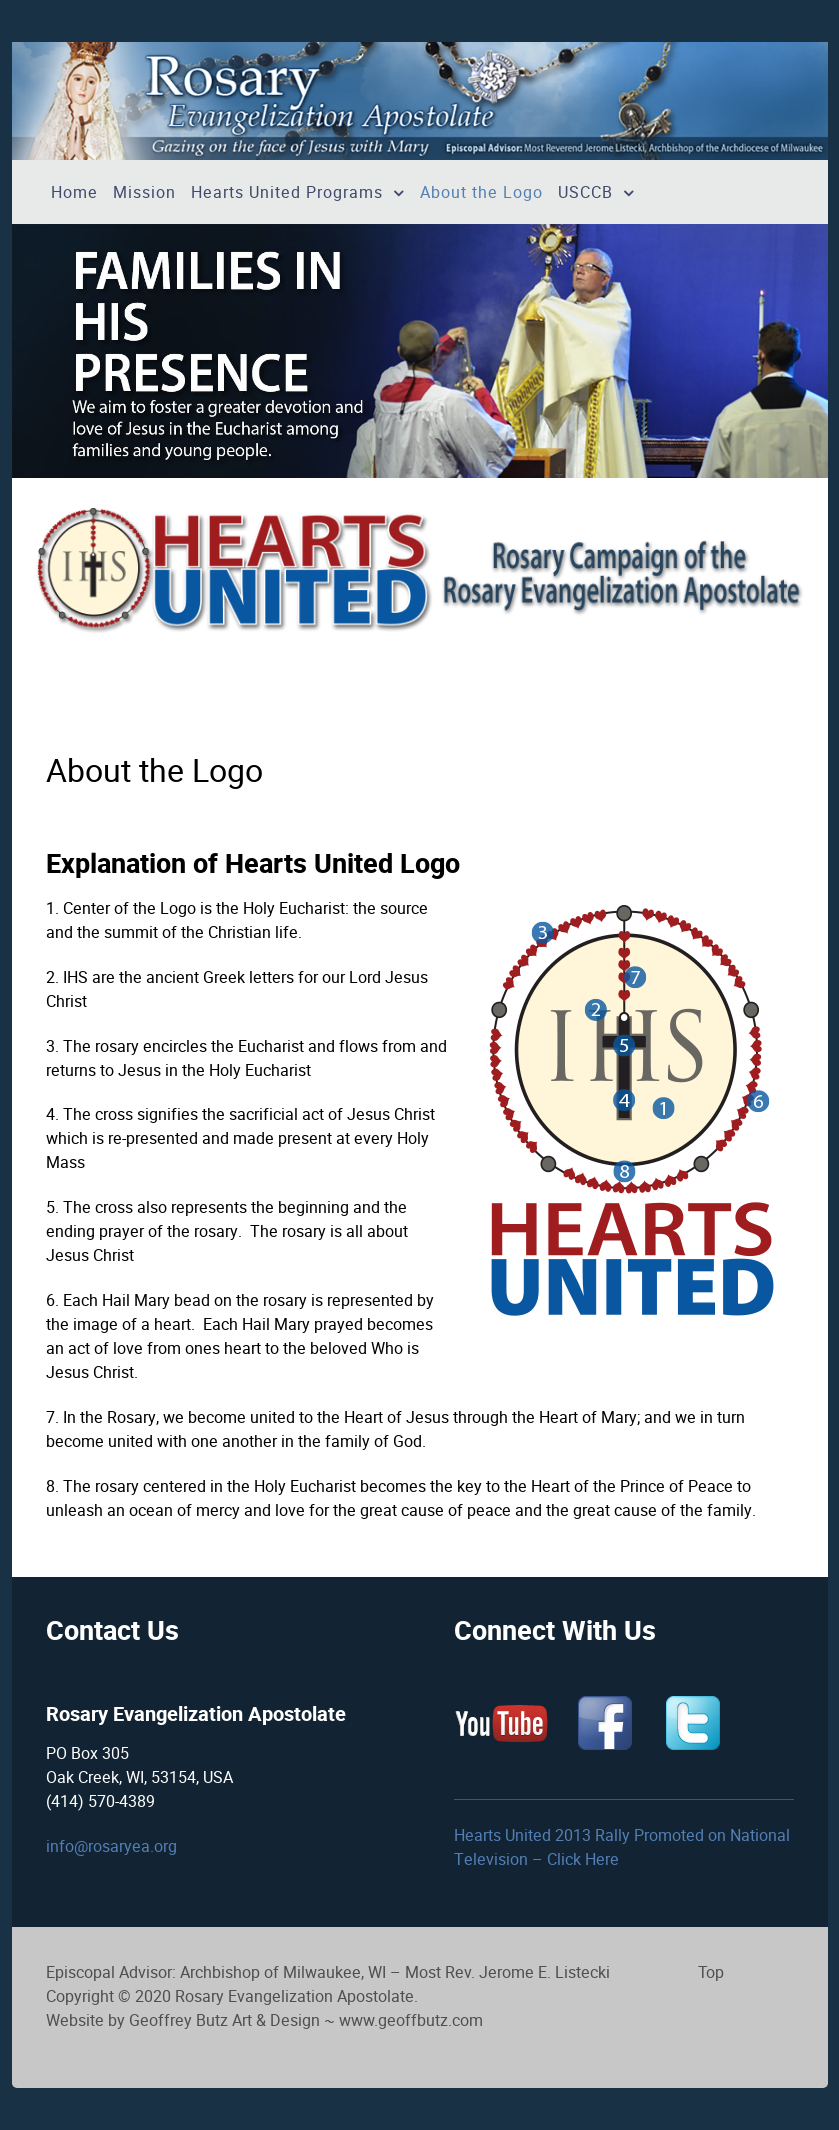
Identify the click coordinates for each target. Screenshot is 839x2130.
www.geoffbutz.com (411, 2020)
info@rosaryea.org (111, 1846)
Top (711, 1972)
